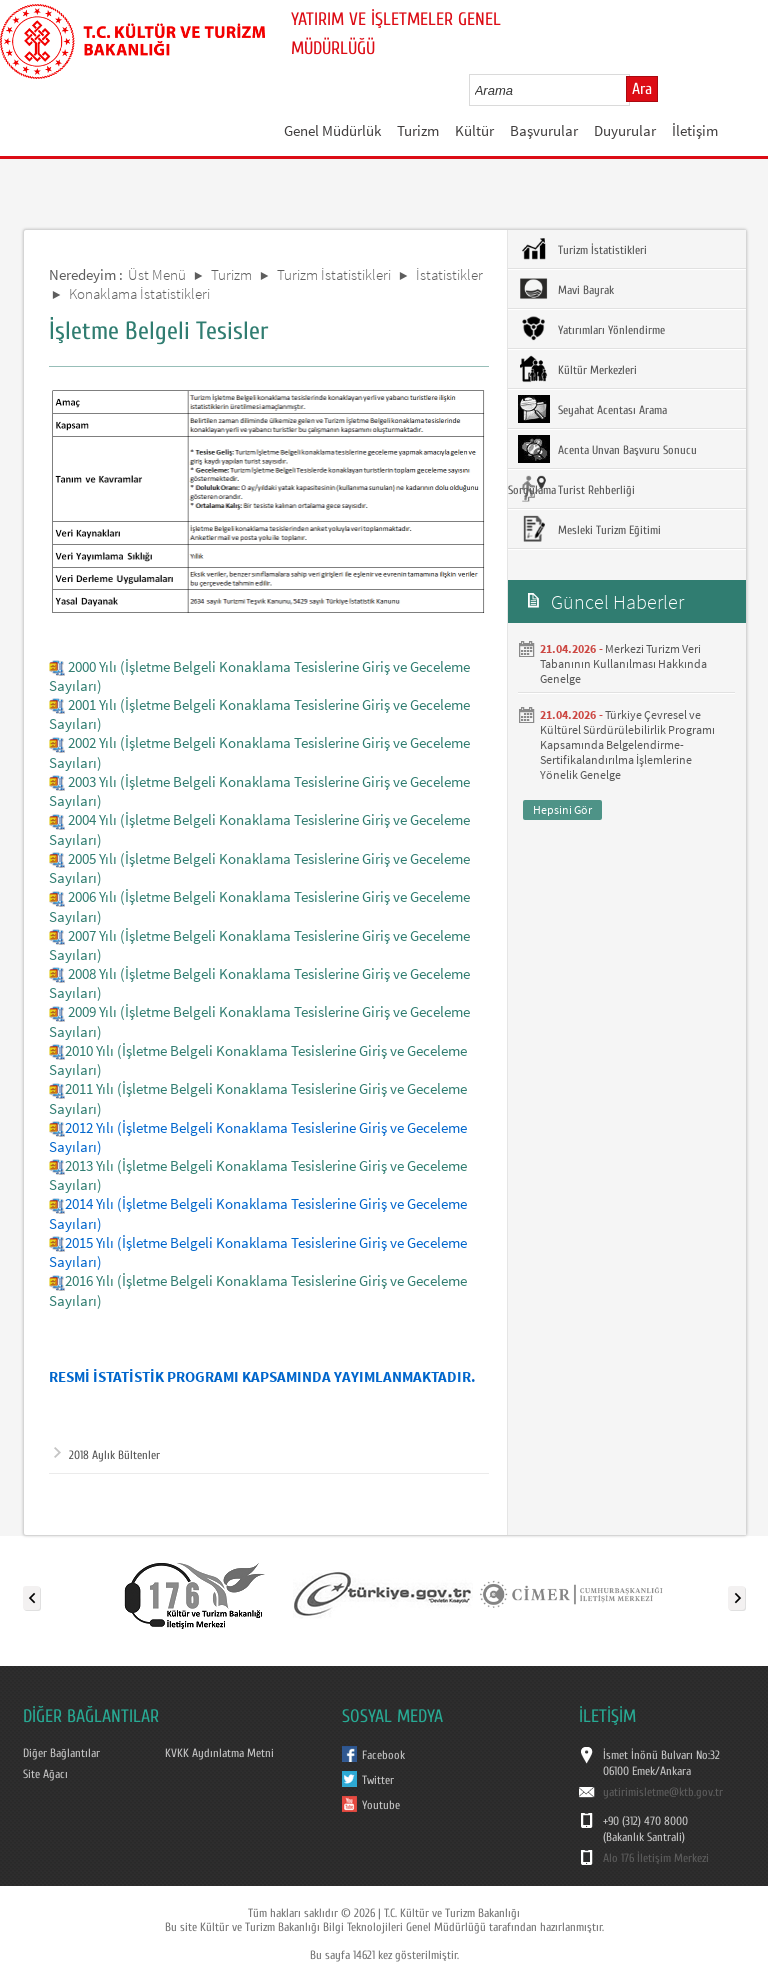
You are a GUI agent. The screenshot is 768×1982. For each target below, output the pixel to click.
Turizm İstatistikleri (334, 274)
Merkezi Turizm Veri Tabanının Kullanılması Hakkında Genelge (623, 663)
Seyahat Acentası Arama (592, 409)
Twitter (378, 1780)
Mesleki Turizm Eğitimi (589, 529)
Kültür (474, 130)
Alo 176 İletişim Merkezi (656, 1858)
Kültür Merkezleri (577, 369)
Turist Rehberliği (576, 489)
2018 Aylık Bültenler (107, 1455)
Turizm (418, 130)
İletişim (695, 130)
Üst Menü (157, 274)
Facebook (383, 1755)
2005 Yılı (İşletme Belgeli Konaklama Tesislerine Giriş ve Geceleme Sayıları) (259, 868)
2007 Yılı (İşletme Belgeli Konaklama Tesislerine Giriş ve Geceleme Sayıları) (259, 945)
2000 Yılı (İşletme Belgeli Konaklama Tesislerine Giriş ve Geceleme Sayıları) (259, 676)
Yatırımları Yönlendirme (591, 329)
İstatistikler (449, 274)
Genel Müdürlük (332, 130)
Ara (642, 89)
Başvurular (544, 130)
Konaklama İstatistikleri (139, 293)
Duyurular (625, 130)
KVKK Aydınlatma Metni (219, 1753)
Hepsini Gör (562, 809)
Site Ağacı (45, 1774)
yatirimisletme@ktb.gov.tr (663, 1792)
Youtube (381, 1805)
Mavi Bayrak (566, 289)
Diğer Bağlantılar (61, 1753)
